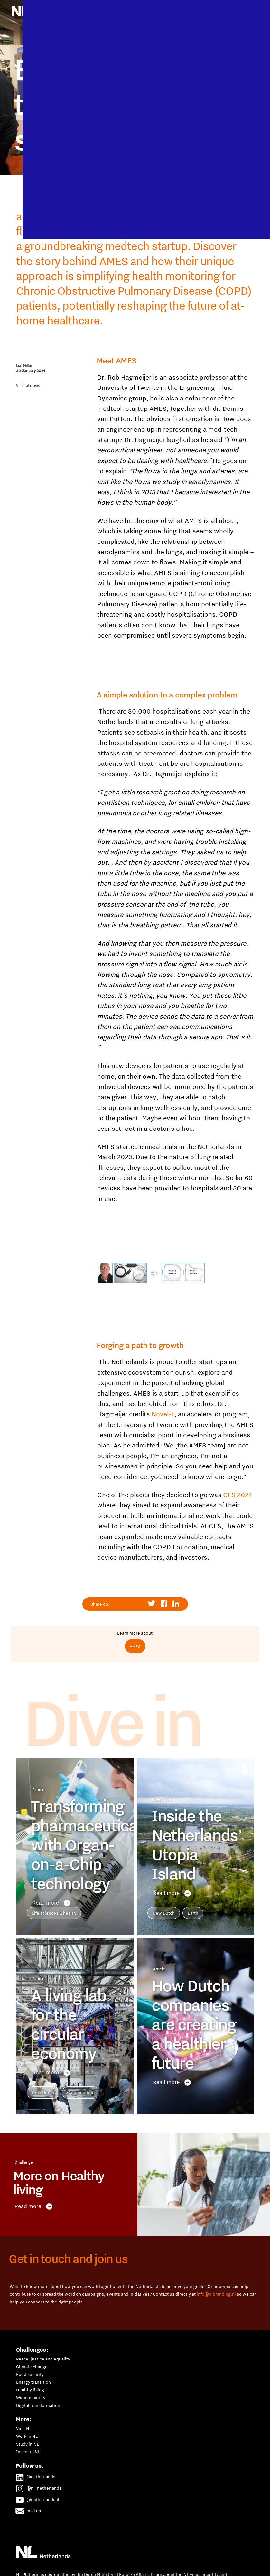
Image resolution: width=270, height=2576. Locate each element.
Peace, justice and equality (43, 2359)
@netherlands (35, 2476)
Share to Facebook (164, 1603)
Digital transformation (38, 2405)
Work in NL (27, 2436)
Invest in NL (28, 2452)
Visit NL (24, 2428)
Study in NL (27, 2444)
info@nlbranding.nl (216, 2294)
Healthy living (30, 2390)
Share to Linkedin (176, 1604)
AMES (135, 1646)
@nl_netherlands (38, 2487)
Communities (80, 2092)
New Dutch (164, 1913)
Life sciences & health (54, 1913)
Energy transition (33, 2382)
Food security (30, 2374)
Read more (51, 1902)
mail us (28, 2509)
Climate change (32, 2366)
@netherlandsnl (37, 2498)
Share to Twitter (152, 1603)
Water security (30, 2397)
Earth (193, 1913)
